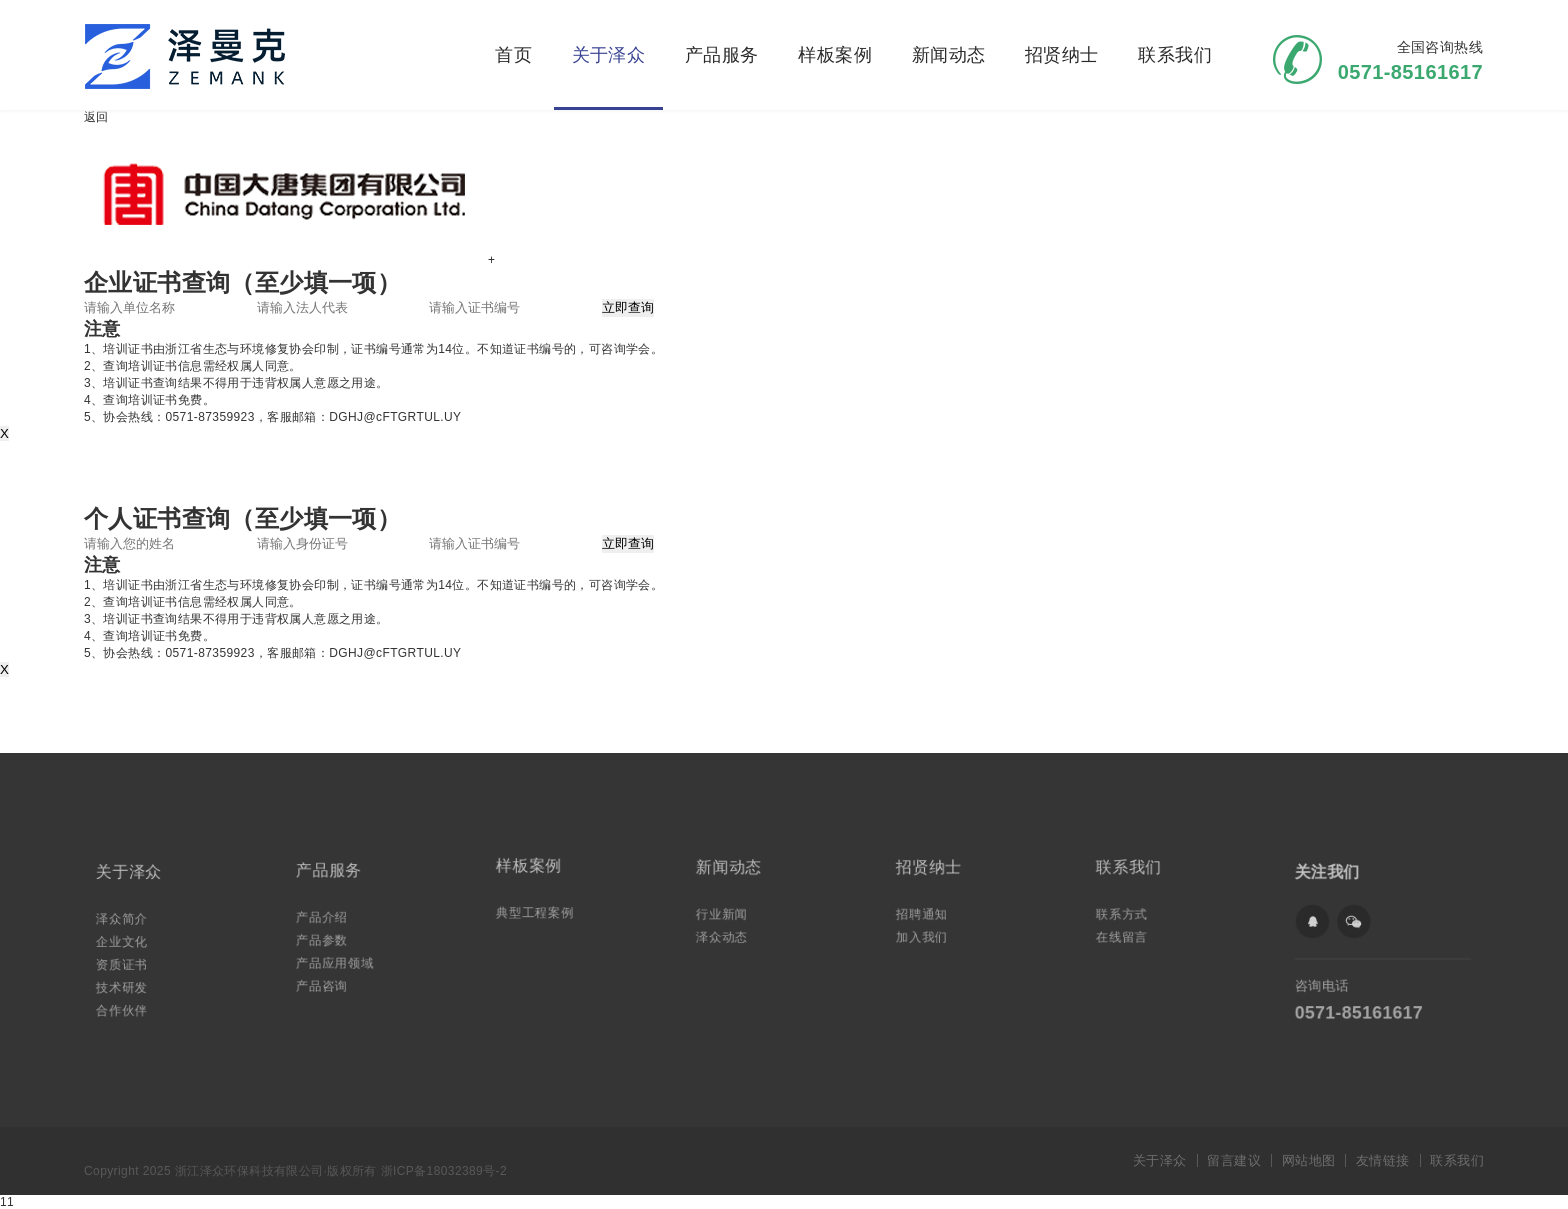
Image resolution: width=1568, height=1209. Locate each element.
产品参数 (326, 938)
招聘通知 (926, 912)
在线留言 (1126, 934)
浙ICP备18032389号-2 (444, 1171)
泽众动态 (726, 934)
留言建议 (1234, 1160)
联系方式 (1126, 912)
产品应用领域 (338, 960)
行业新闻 (726, 912)
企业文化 (126, 941)
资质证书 (126, 962)
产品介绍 (326, 917)
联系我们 (1175, 55)
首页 (513, 55)
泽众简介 (126, 919)
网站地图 (1309, 1160)
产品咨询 (326, 981)
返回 (96, 117)
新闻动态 (949, 55)
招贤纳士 (1062, 55)
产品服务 (722, 55)
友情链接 (1383, 1160)
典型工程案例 (538, 910)
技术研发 (126, 983)
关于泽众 (609, 55)
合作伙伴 (126, 1005)
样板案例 (835, 55)
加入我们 (926, 934)
